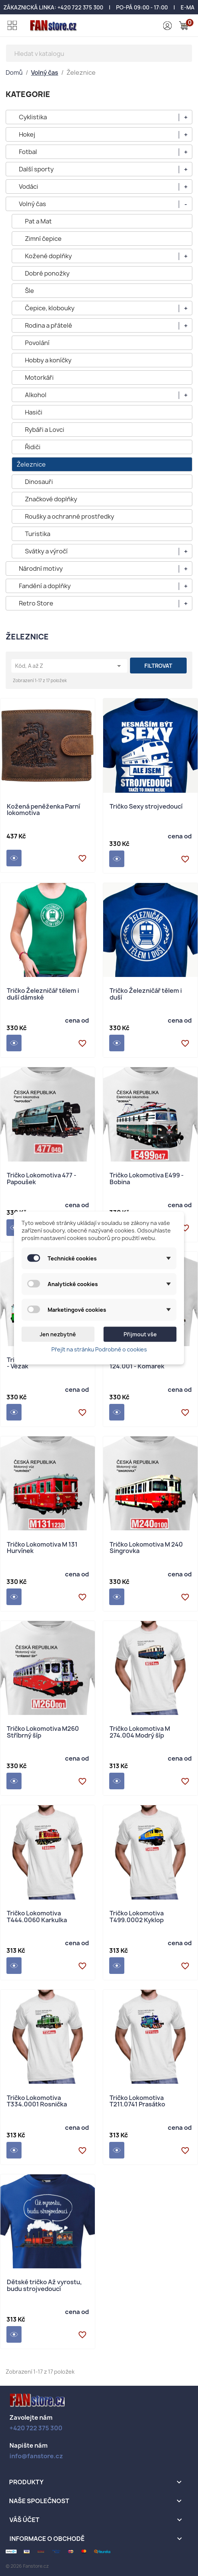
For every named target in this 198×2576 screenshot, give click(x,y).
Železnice (31, 464)
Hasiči (33, 412)
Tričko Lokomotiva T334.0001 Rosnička (37, 2102)
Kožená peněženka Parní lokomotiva (43, 810)
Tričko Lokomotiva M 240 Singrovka (146, 1548)
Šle (29, 291)
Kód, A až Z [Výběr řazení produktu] (69, 665)
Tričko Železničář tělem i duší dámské (43, 994)
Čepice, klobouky (49, 308)
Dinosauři (39, 482)
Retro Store (36, 603)
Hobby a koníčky (48, 360)
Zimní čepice (43, 238)
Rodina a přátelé (48, 325)
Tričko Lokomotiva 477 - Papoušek (41, 1179)
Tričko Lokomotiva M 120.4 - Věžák (46, 1364)
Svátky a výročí (46, 551)
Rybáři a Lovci (44, 429)
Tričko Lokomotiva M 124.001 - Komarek (140, 1364)
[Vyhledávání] (99, 53)
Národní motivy (41, 568)
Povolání (37, 343)
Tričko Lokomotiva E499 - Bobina (147, 1179)
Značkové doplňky (51, 499)
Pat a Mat (38, 221)
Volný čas (32, 204)
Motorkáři (39, 377)
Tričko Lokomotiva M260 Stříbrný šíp (43, 1732)
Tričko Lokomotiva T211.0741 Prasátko (137, 2102)
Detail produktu (14, 858)
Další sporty (36, 169)
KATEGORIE (28, 94)
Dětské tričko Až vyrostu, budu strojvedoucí (44, 2286)
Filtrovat (158, 665)
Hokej (27, 134)
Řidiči (32, 447)
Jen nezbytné (58, 1334)
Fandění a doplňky (45, 586)
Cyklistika (33, 117)
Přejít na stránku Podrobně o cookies (99, 1349)
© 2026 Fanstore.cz (27, 2566)
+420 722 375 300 (80, 7)
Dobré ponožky (47, 273)
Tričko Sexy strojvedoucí (146, 806)
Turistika (37, 534)
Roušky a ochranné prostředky (69, 516)
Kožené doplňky (48, 256)
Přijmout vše (140, 1334)
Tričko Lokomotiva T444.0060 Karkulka (37, 1917)
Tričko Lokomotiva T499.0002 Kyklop (137, 1917)
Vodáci (28, 186)
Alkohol (35, 395)
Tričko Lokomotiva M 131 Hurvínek (42, 1548)
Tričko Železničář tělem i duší (146, 994)
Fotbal (28, 152)
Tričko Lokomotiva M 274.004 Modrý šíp (140, 1732)
